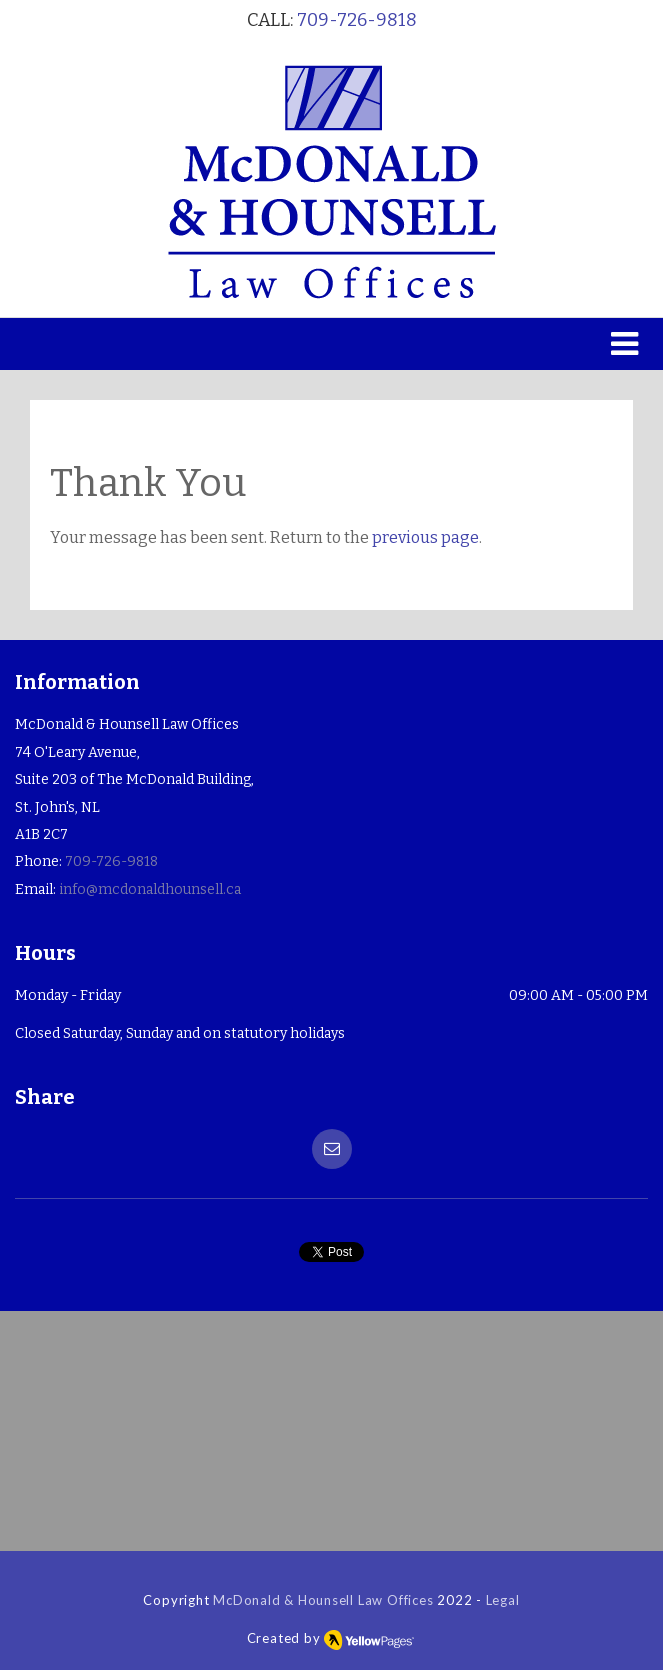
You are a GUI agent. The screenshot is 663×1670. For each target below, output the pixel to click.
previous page (425, 537)
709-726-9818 (357, 20)
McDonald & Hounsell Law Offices (323, 1600)
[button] (331, 344)
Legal (503, 1600)
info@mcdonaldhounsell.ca (150, 889)
